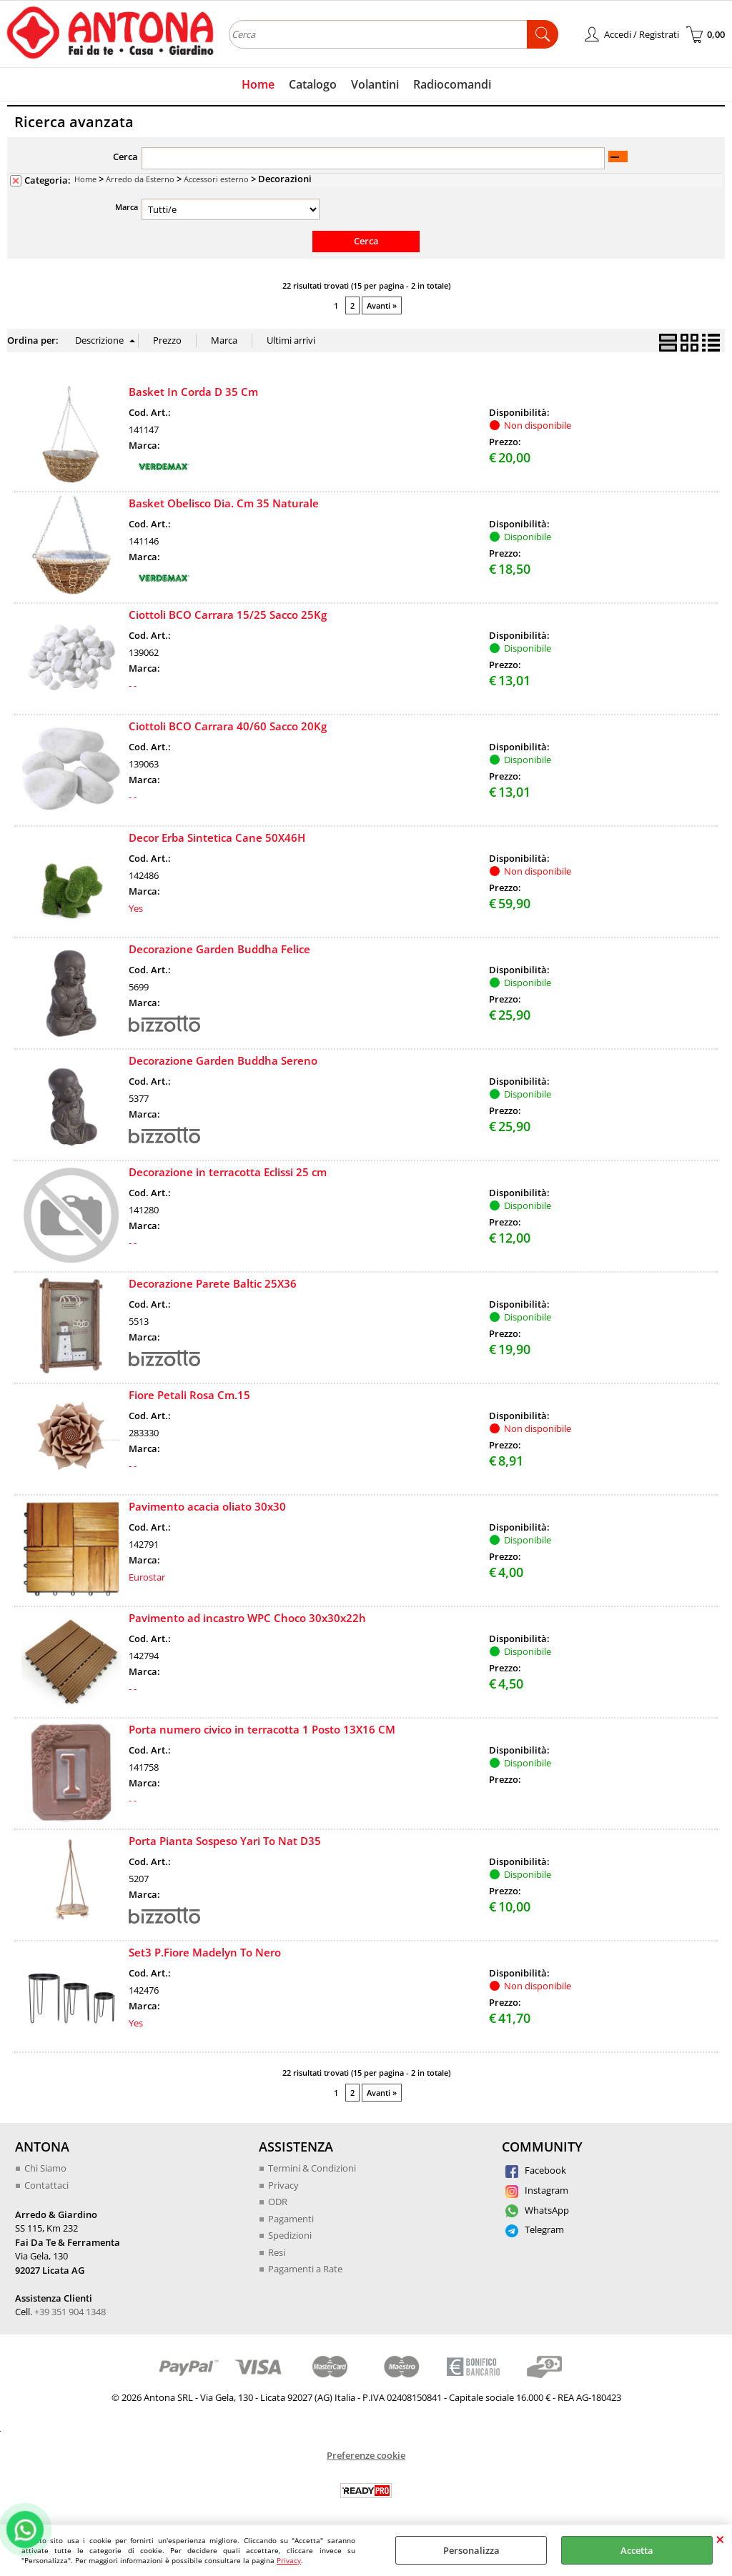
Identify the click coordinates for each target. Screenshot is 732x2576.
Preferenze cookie (366, 2455)
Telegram (534, 2229)
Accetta (636, 2550)
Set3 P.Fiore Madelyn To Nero (205, 1952)
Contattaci (46, 2185)
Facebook (535, 2170)
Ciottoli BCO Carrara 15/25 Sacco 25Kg (228, 614)
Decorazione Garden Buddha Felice (219, 949)
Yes (136, 908)
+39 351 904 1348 (70, 2311)
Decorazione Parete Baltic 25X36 (213, 1283)
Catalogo (313, 84)
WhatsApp (537, 2210)
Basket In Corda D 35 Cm (193, 391)
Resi (276, 2252)
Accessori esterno (216, 179)
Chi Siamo (45, 2168)
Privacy (289, 2560)
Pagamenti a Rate (305, 2268)
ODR (277, 2201)
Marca (126, 207)
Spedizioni (290, 2235)
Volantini (375, 84)
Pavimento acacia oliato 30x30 (207, 1506)
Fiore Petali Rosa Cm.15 (189, 1395)
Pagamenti (291, 2218)
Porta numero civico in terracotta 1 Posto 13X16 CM (262, 1729)
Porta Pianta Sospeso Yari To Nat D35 (225, 1841)
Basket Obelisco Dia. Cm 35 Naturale (224, 503)
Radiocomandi (452, 84)
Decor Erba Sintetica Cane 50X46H (217, 837)
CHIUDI (720, 2539)
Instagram (536, 2190)
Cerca (125, 156)
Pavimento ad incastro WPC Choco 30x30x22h (247, 1618)
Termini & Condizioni (312, 2168)
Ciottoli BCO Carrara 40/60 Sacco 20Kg (228, 726)
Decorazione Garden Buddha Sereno (223, 1060)
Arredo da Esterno (140, 179)
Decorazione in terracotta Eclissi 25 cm (228, 1172)
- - (133, 685)
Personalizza (471, 2550)
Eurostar (147, 1577)
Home (258, 84)
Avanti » (382, 305)
